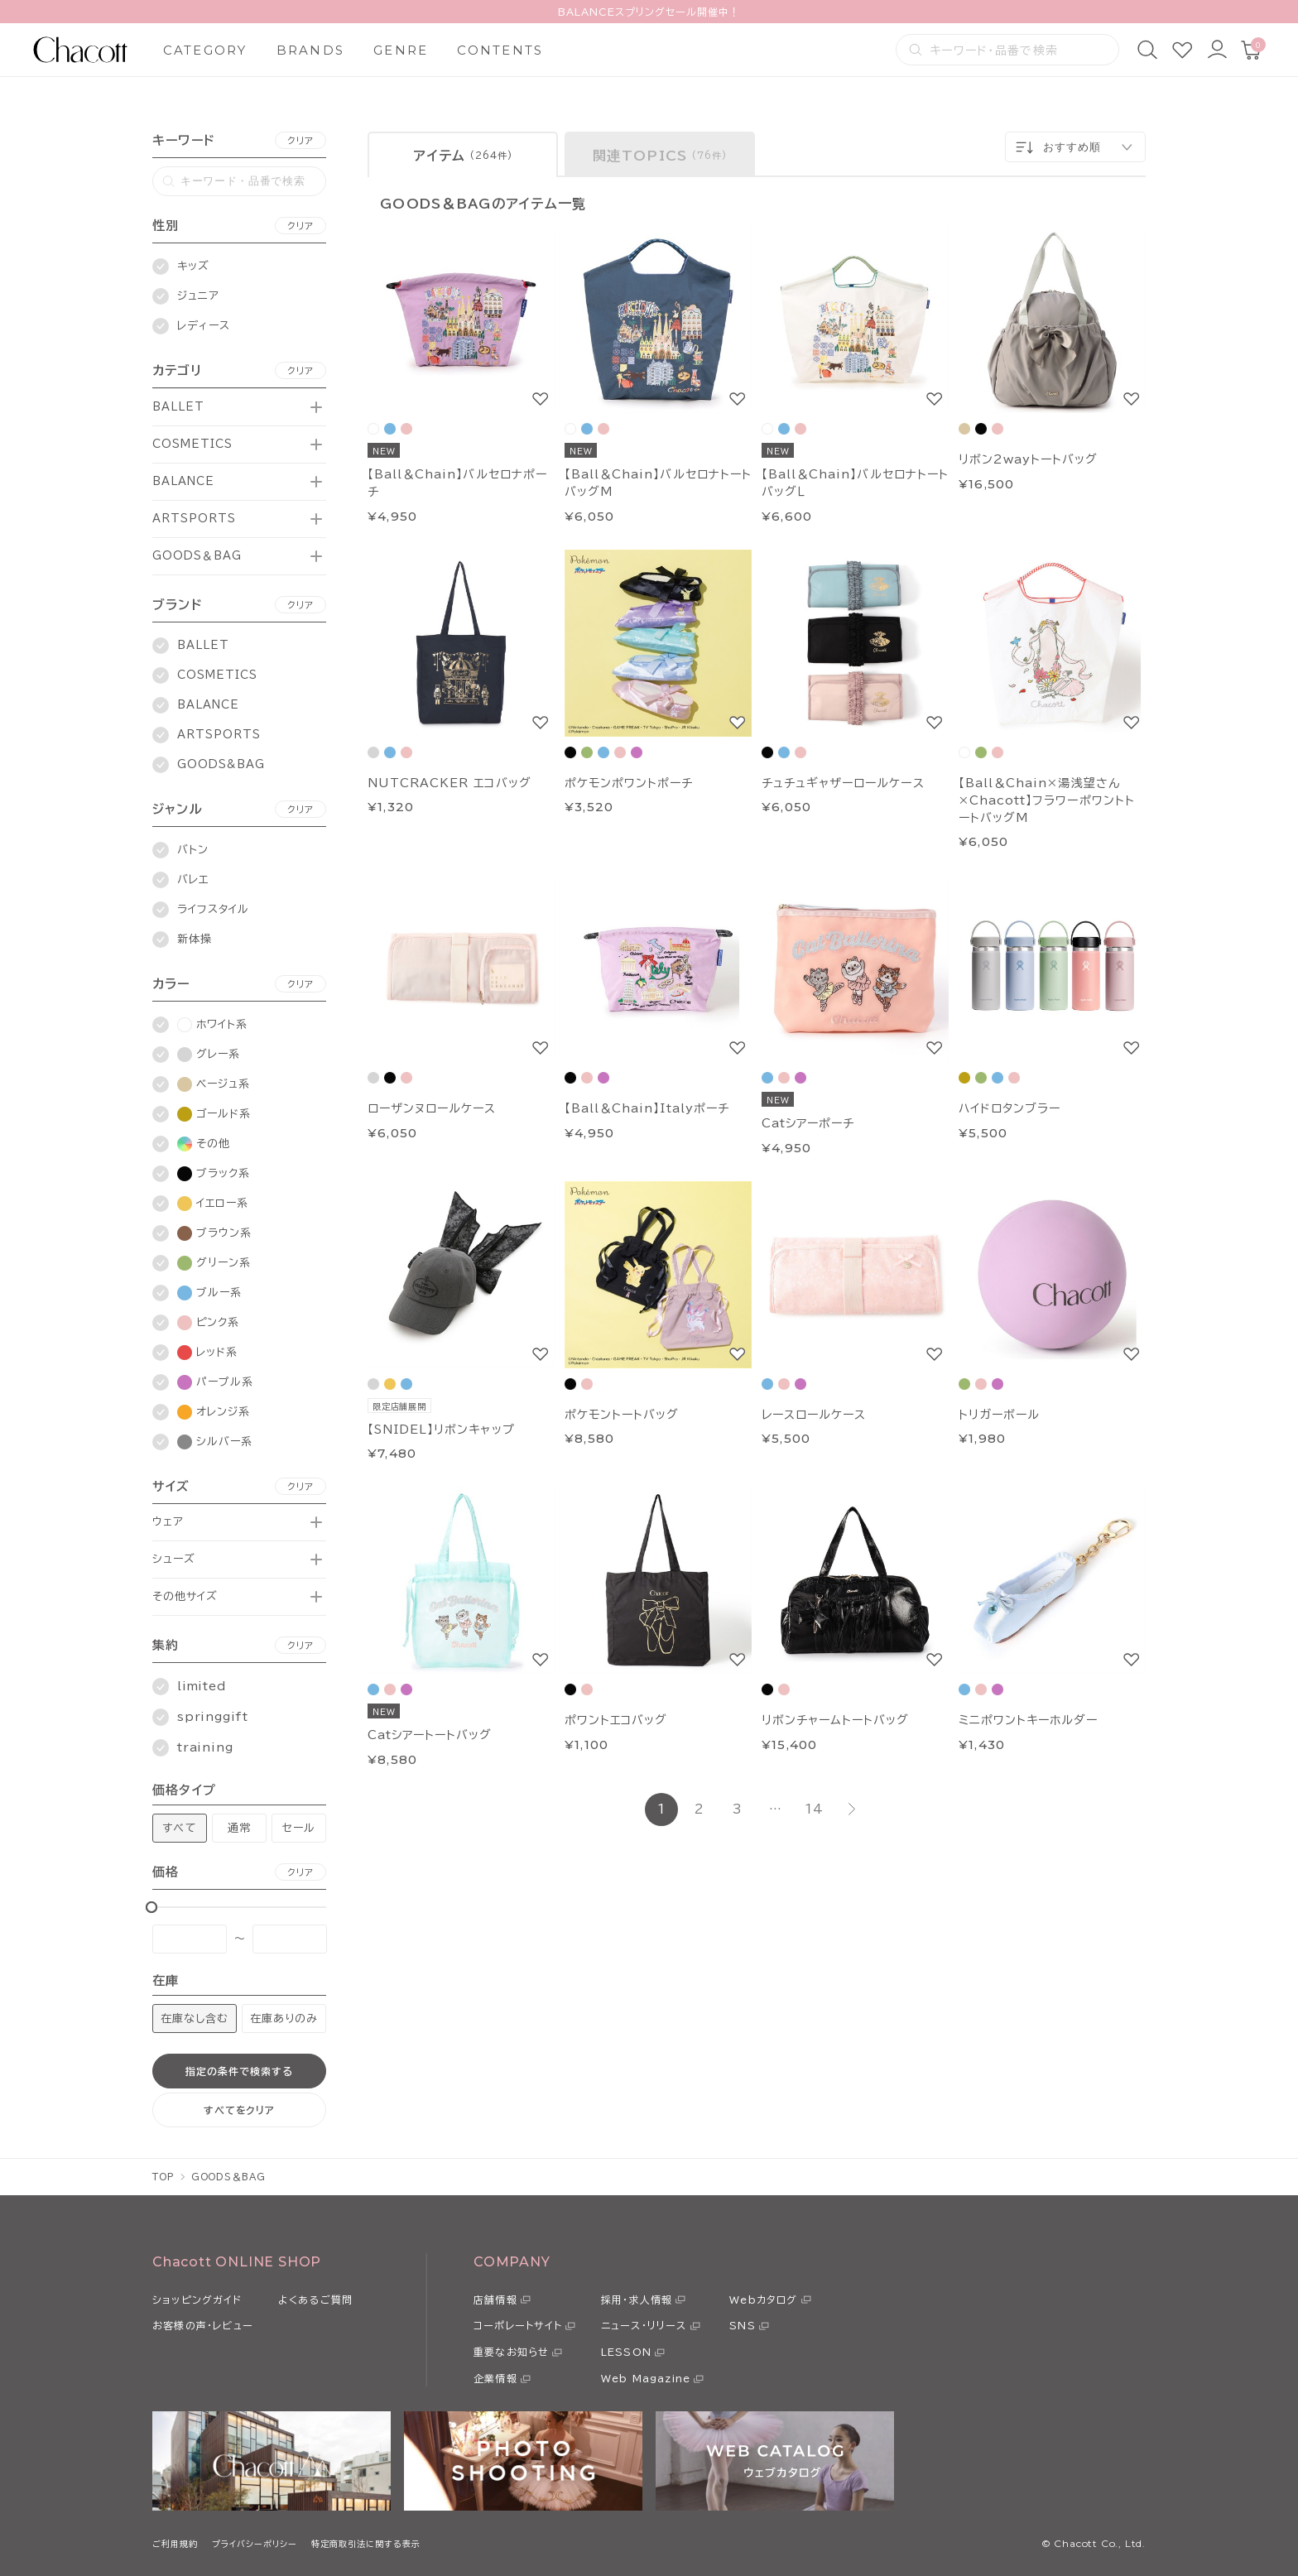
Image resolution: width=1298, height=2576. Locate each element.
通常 (239, 1828)
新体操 (194, 939)
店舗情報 (495, 2299)
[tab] (463, 154)
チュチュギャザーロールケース (843, 783)
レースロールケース (814, 1414)
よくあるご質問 (315, 2299)
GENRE (400, 50)
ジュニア (198, 296)
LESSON (626, 2352)
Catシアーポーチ (808, 1123)
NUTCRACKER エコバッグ (449, 783)
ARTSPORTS (194, 518)
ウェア (168, 1521)
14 (814, 1809)
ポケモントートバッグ (622, 1414)
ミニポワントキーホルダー (1028, 1720)
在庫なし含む (194, 2018)
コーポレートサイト (518, 2325)
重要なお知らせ (511, 2352)
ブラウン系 (214, 1233)
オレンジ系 (213, 1412)
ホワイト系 (212, 1024)
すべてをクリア (240, 2110)
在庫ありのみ (284, 2018)
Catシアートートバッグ (430, 1735)
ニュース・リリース (644, 2325)
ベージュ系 (213, 1084)
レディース (203, 325)
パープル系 (215, 1382)
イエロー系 (212, 1203)
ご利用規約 (175, 2544)
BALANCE (183, 481)
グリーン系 (214, 1263)
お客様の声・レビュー (202, 2325)
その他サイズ (185, 1596)
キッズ (193, 266)
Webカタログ (763, 2299)
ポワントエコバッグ (616, 1720)
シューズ (173, 1559)
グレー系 (208, 1054)
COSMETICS (192, 444)
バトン (193, 849)
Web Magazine (645, 2378)
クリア (300, 140)
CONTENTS (500, 50)
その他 (203, 1144)
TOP (163, 2176)
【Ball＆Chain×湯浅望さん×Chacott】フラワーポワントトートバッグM (1047, 800)
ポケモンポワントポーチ (629, 783)
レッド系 (207, 1352)
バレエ (193, 879)
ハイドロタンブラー (1009, 1108)
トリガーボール (999, 1414)
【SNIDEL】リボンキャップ (441, 1429)
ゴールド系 (214, 1114)
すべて (179, 1828)
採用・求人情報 (636, 2299)
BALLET (178, 406)
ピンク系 (208, 1322)
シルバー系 (214, 1442)
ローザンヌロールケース (432, 1108)
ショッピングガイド (197, 2299)
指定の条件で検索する (239, 2071)
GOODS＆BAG (197, 555)
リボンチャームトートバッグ (836, 1720)
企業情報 (495, 2378)
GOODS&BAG (221, 764)
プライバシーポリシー (254, 2544)
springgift (212, 1717)
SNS (742, 2325)
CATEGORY (205, 50)
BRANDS (310, 50)
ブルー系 (209, 1293)
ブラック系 (213, 1173)
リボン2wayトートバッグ (1028, 459)
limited (201, 1686)
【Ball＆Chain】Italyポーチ (647, 1108)
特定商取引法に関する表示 (366, 2544)
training (205, 1747)
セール (298, 1828)
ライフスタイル (213, 909)
